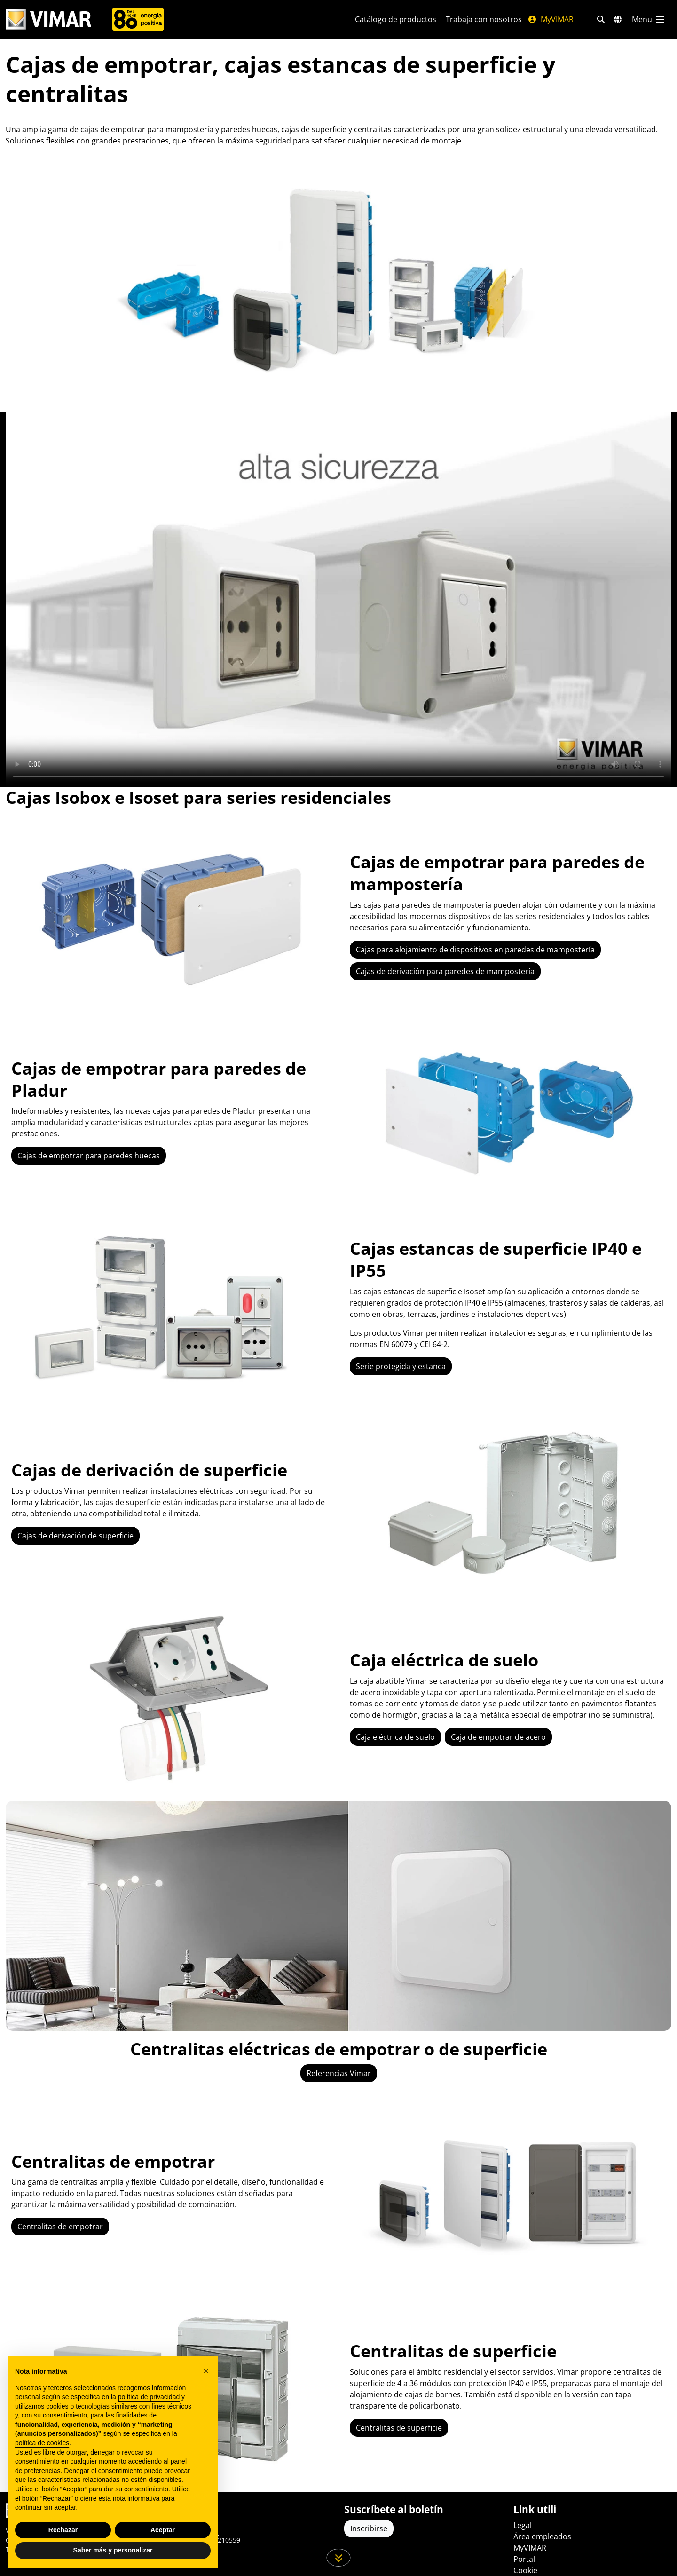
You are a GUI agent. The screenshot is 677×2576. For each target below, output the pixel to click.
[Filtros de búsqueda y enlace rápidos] (601, 19)
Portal (524, 2559)
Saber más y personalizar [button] (113, 2550)
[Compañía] (138, 19)
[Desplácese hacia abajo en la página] (339, 2558)
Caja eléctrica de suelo (395, 1737)
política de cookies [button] (42, 2443)
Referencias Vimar (339, 2073)
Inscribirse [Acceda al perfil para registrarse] (368, 2528)
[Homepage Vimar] (48, 19)
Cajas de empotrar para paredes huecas (88, 1155)
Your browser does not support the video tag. (338, 599)
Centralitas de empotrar (60, 2226)
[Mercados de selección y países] (617, 19)
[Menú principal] (648, 19)
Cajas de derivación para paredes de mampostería (445, 971)
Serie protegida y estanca (401, 1366)
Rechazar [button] (63, 2530)
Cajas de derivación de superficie (75, 1535)
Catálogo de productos (395, 19)
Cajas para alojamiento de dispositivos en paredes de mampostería (475, 949)
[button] (205, 2370)
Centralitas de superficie (399, 2428)
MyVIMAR (550, 19)
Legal (522, 2525)
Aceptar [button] (162, 2530)
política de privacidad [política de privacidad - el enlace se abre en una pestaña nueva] (149, 2397)
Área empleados (542, 2536)
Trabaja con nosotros (484, 19)
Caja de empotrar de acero (498, 1737)
